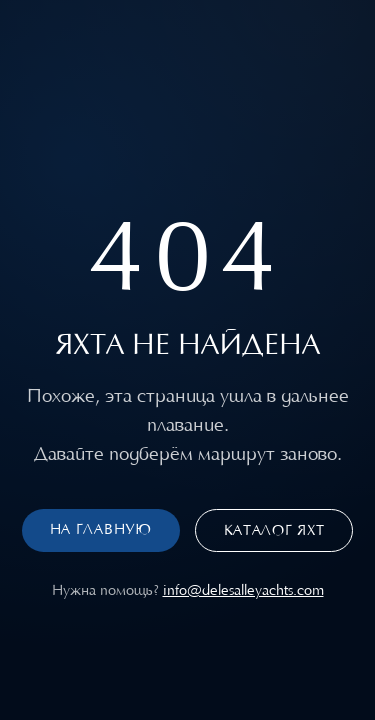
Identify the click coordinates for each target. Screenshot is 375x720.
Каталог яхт (274, 530)
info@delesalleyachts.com (243, 590)
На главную (101, 529)
